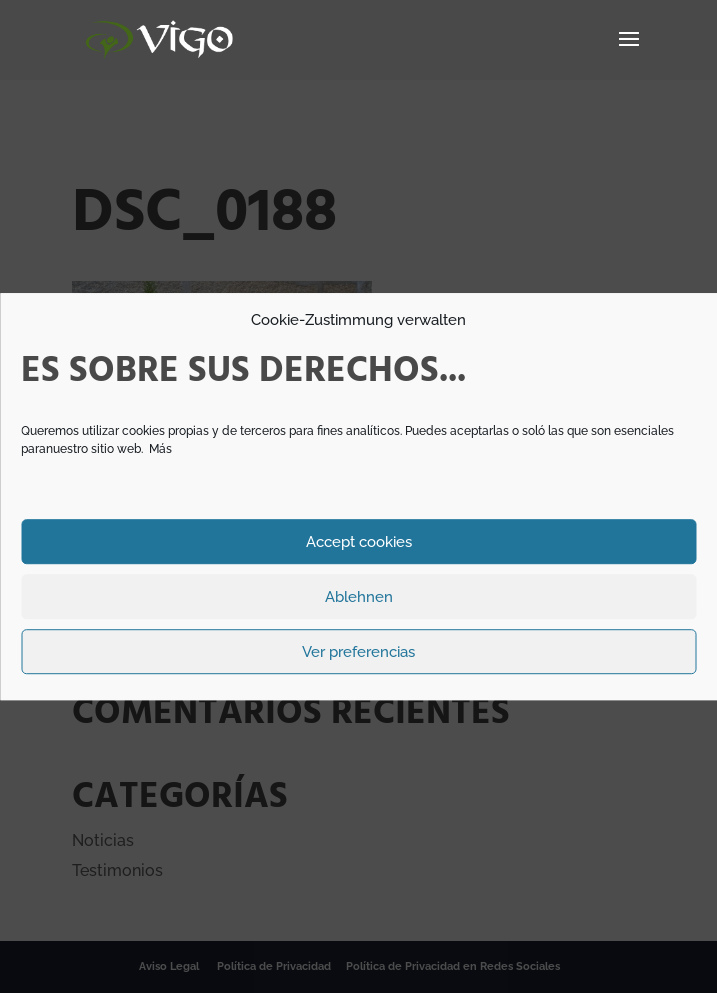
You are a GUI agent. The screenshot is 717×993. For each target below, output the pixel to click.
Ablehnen (359, 597)
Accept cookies (359, 542)
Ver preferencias (358, 652)
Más (160, 449)
